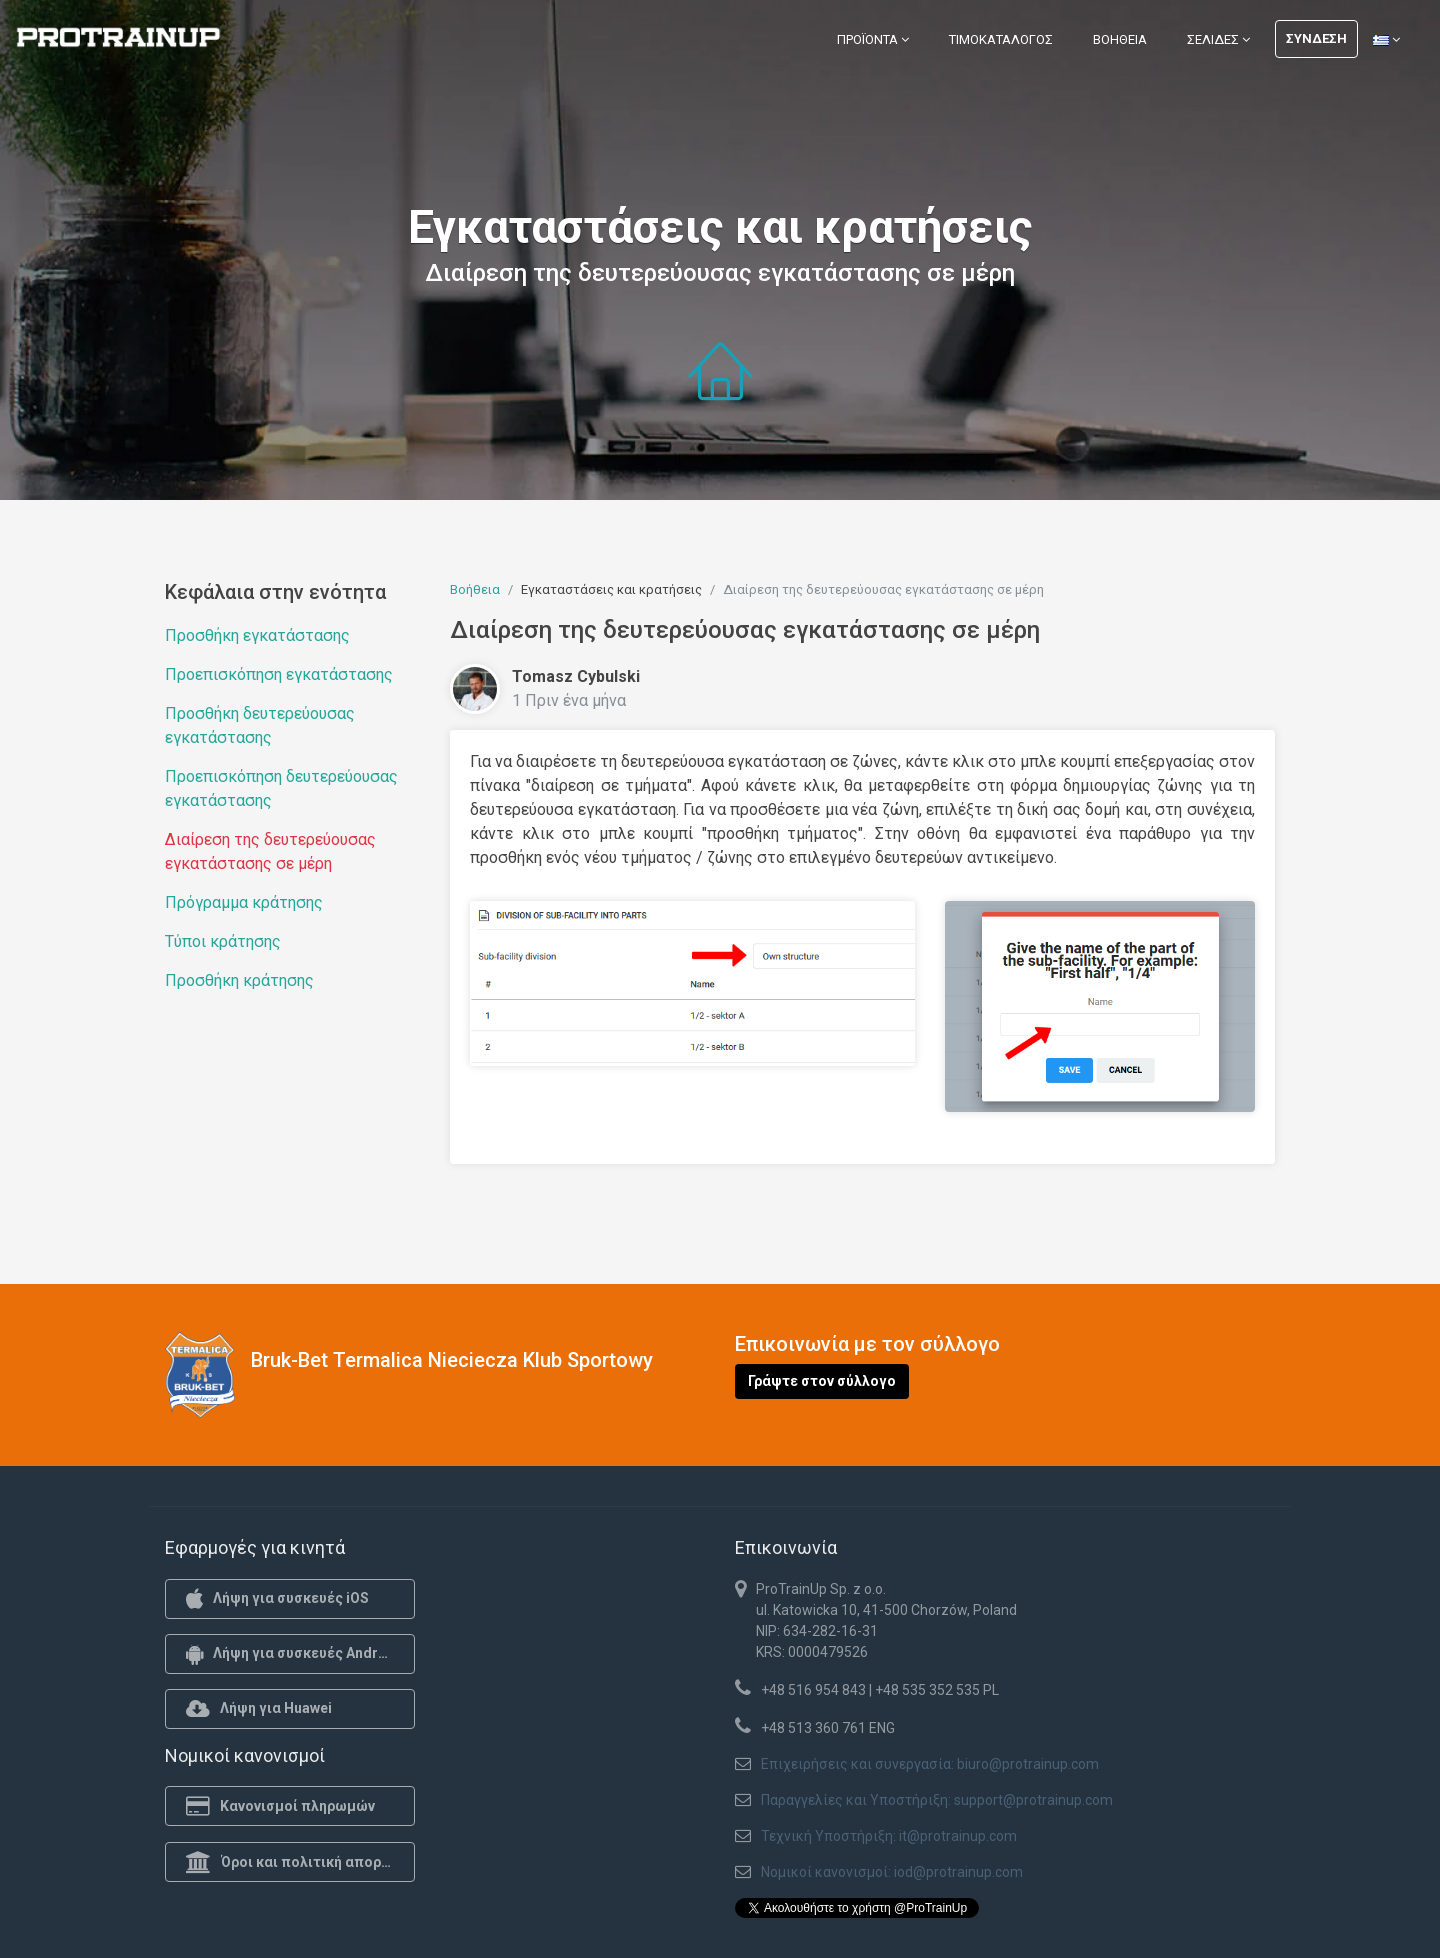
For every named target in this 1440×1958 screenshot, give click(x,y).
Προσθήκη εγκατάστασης (257, 635)
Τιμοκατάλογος (1001, 39)
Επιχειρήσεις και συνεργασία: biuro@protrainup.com (930, 1764)
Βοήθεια (1120, 39)
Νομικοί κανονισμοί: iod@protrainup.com (892, 1872)
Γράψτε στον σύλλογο (822, 1381)
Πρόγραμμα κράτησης (244, 902)
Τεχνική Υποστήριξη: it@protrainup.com (889, 1836)
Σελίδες (1218, 39)
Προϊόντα (873, 39)
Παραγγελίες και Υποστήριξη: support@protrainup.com (937, 1800)
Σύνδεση (1316, 38)
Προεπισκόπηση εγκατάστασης (279, 674)
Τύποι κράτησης (223, 941)
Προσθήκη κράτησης (239, 980)
